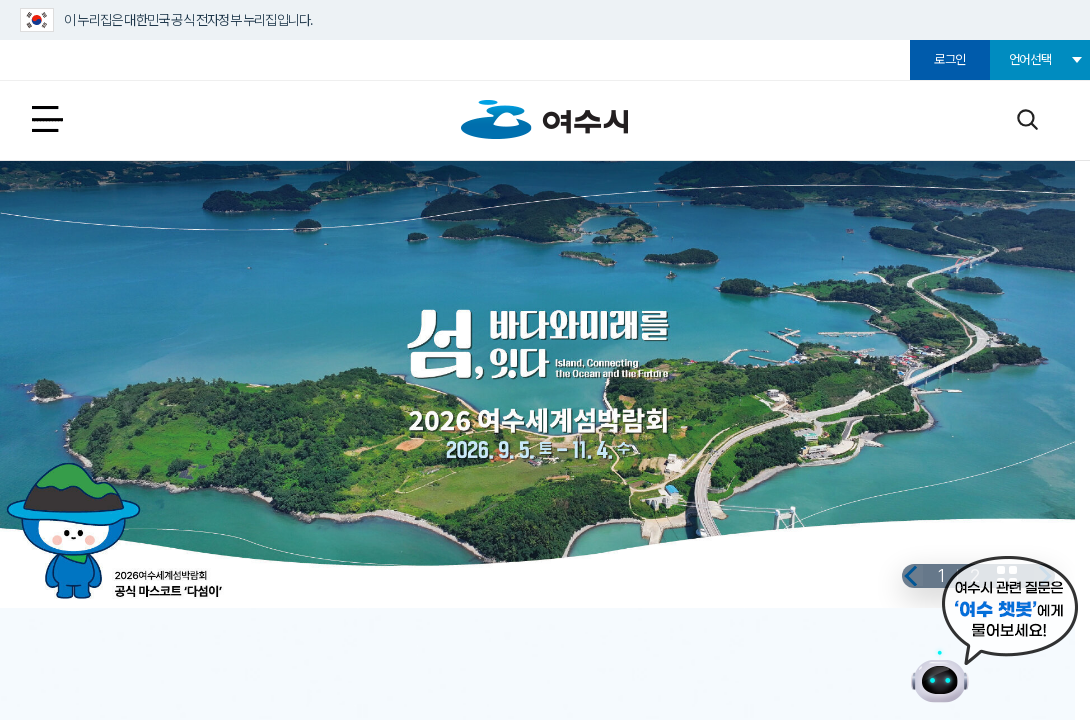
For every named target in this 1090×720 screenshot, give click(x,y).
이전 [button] (869, 563)
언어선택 (1030, 59)
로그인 (950, 59)
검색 (1027, 118)
